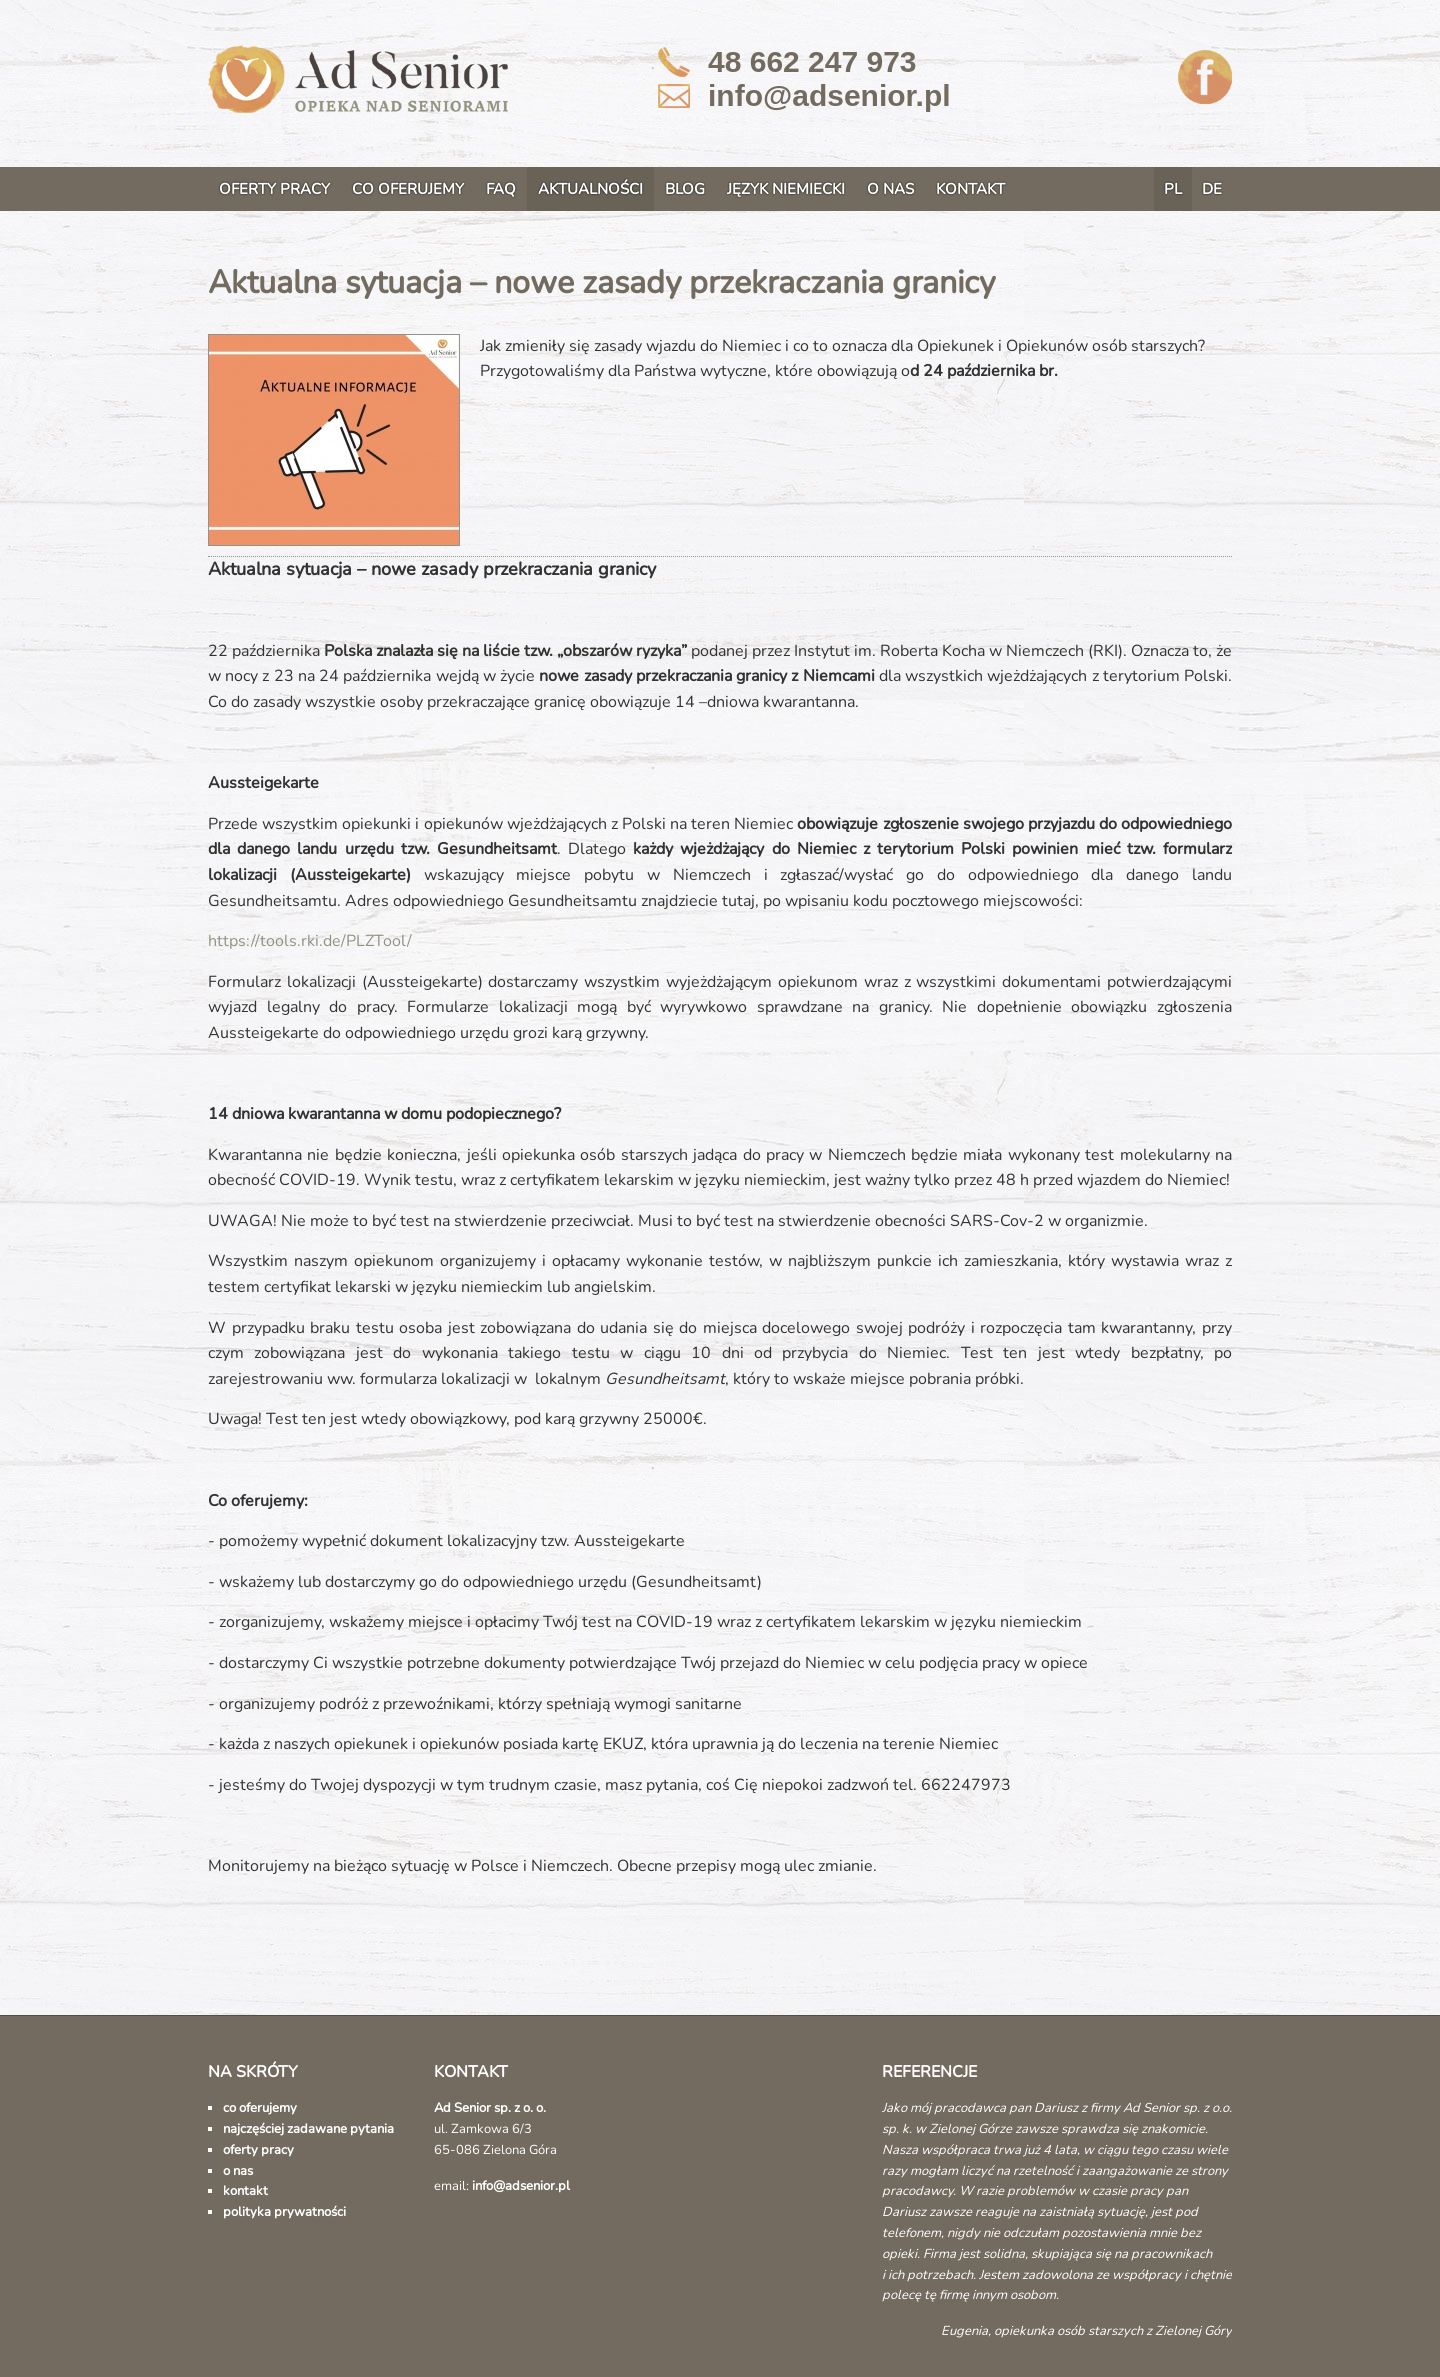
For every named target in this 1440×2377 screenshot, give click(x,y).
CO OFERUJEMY (408, 189)
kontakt (245, 2191)
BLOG (685, 189)
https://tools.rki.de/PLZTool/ (310, 941)
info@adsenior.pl (829, 95)
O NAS (890, 189)
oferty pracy (258, 2150)
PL (1173, 189)
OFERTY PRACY (274, 189)
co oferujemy (260, 2108)
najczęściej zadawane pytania (308, 2129)
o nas (238, 2171)
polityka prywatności (284, 2212)
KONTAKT (970, 189)
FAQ (501, 189)
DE (1212, 189)
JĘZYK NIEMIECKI (786, 189)
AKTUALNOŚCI (590, 189)
